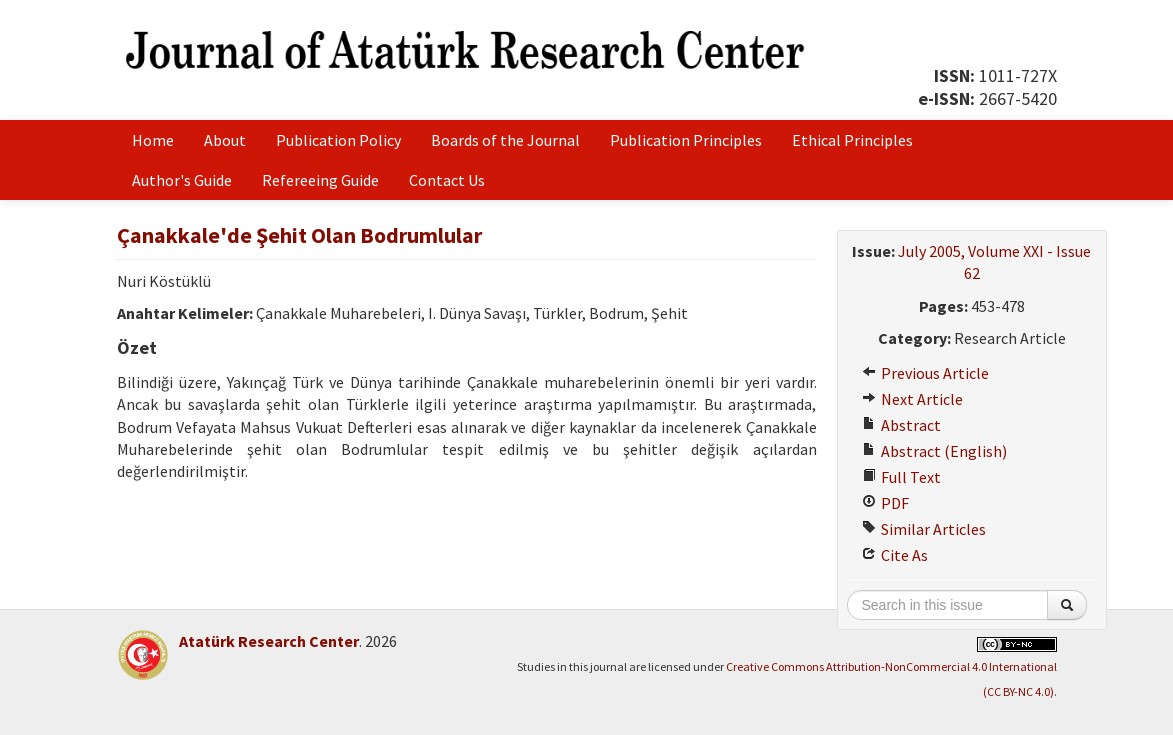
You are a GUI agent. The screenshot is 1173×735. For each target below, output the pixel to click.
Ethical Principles (852, 140)
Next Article (912, 399)
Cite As (895, 555)
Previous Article (925, 373)
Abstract (901, 425)
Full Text (901, 477)
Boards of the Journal (505, 140)
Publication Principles (686, 140)
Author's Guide (182, 180)
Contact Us (447, 180)
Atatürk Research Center (269, 641)
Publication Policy (338, 140)
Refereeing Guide (320, 180)
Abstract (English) (934, 451)
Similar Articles (924, 529)
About (225, 140)
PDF (885, 503)
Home (153, 140)
